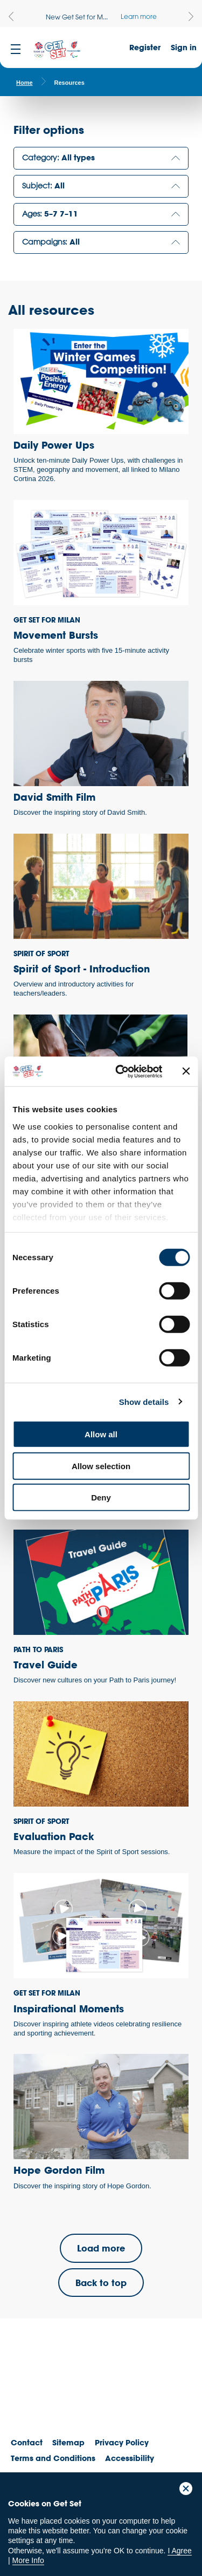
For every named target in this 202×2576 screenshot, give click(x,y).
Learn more (139, 16)
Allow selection (101, 1465)
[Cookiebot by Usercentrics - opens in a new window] (120, 1071)
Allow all (101, 1434)
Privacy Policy (122, 2442)
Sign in (184, 47)
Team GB (29, 2392)
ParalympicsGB (85, 2390)
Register (145, 47)
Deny (101, 1497)
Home (24, 82)
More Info (28, 2560)
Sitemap (68, 2442)
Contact (27, 2442)
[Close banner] (186, 1071)
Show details (144, 1401)
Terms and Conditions (53, 2458)
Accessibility (129, 2458)
